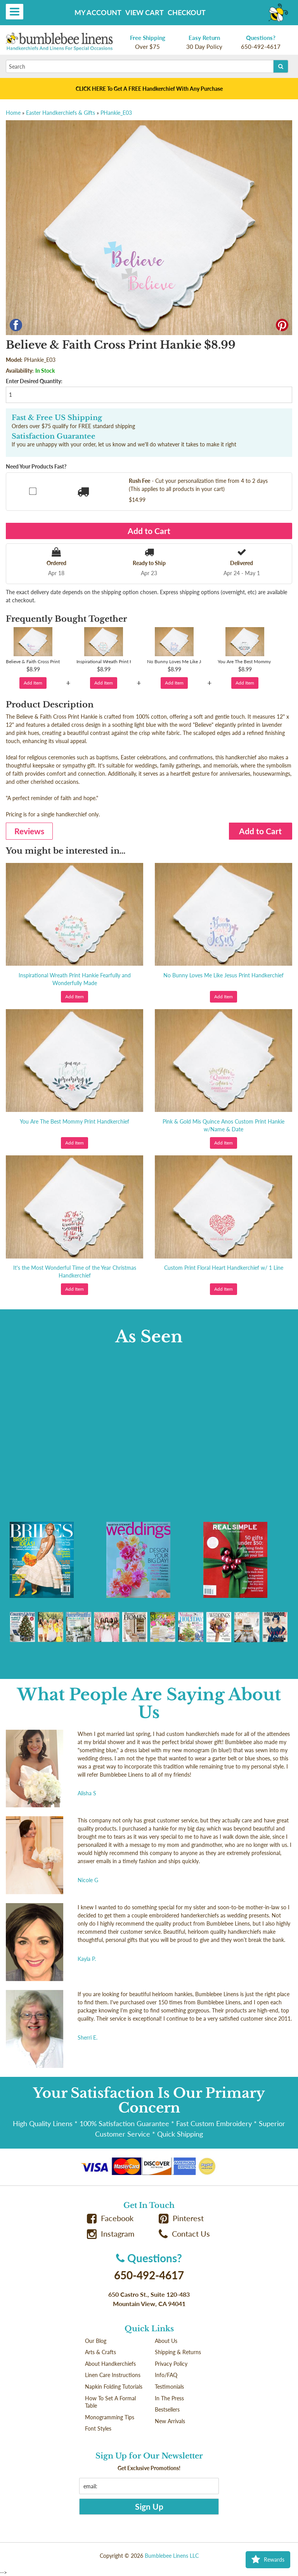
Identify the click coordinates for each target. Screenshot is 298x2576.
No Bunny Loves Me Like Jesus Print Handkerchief (223, 975)
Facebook (110, 2218)
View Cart (144, 12)
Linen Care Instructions (112, 2375)
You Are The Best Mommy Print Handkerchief (74, 1121)
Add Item (33, 683)
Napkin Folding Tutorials (113, 2386)
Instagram (110, 2233)
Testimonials (169, 2386)
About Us (166, 2340)
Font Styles (98, 2428)
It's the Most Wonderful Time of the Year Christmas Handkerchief (74, 1271)
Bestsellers (167, 2409)
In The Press (169, 2398)
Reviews (29, 831)
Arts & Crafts (100, 2352)
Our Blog (95, 2340)
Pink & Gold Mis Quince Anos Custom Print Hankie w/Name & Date (223, 1125)
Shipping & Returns (178, 2352)
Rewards (267, 2559)
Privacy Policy (171, 2363)
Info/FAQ (166, 2375)
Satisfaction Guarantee (53, 436)
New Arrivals (170, 2421)
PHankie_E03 (116, 112)
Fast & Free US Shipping (57, 417)
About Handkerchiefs (110, 2363)
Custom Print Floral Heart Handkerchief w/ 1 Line (223, 1267)
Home (13, 112)
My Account (97, 12)
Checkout (187, 12)
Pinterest (181, 2218)
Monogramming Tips (109, 2417)
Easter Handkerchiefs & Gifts (60, 112)
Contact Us (184, 2233)
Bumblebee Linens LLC (172, 2555)
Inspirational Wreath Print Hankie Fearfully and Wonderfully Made (75, 979)
